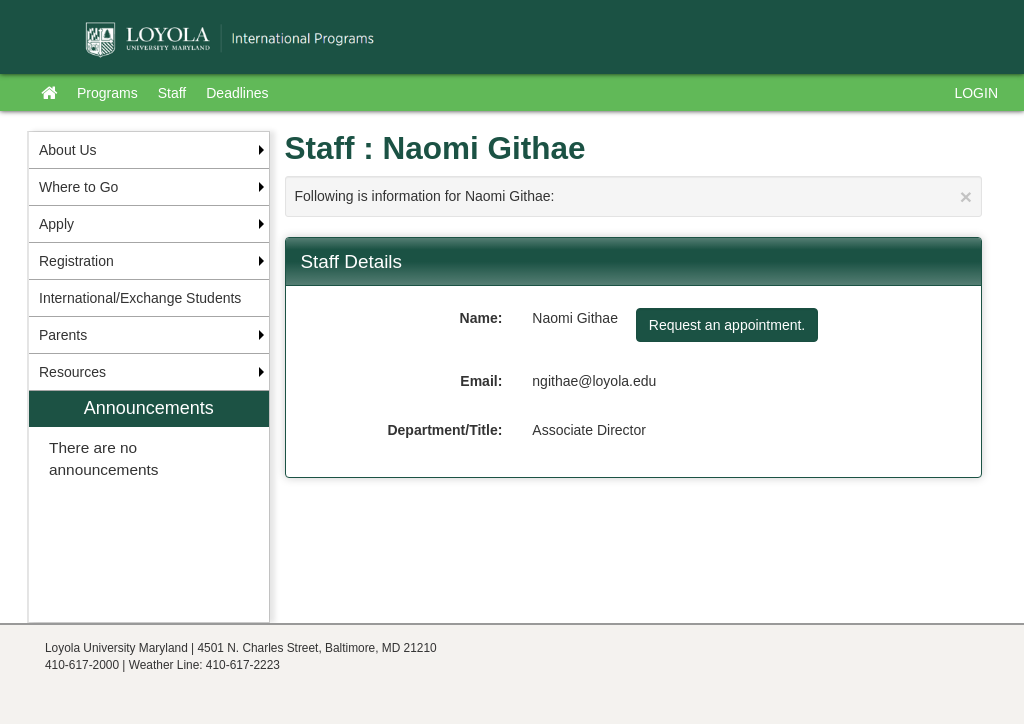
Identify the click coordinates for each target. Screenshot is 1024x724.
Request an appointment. (727, 325)
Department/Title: (444, 430)
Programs (107, 93)
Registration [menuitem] (76, 261)
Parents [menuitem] (63, 335)
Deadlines (237, 93)
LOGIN (976, 93)
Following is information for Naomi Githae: (634, 196)
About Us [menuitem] (68, 150)
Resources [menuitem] (72, 372)
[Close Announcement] (966, 196)
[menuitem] (149, 506)
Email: (481, 381)
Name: (481, 318)
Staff (172, 93)
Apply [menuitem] (56, 224)
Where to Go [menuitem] (78, 187)
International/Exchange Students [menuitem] (140, 298)
